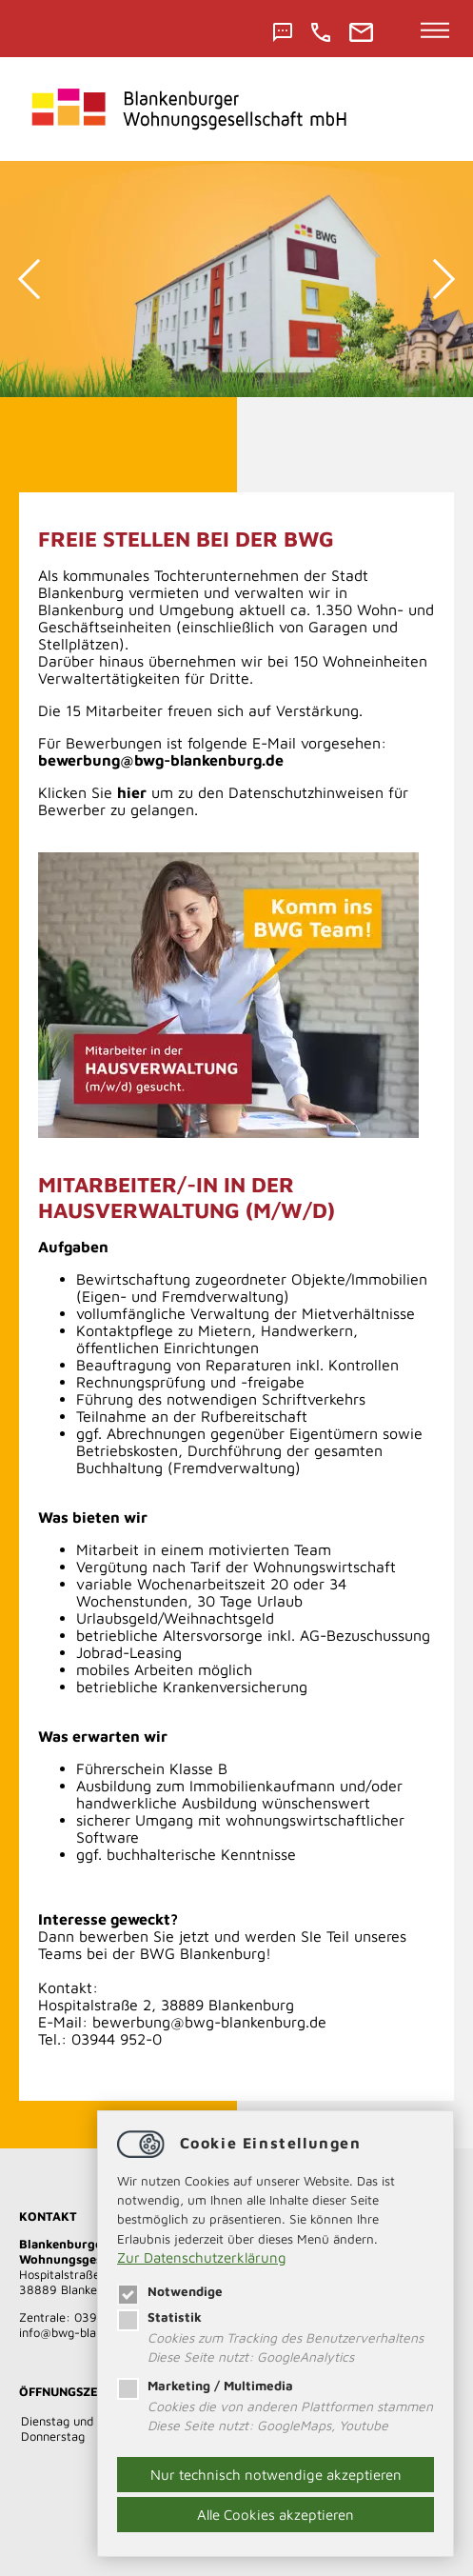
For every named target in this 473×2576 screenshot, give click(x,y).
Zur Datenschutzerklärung (201, 2257)
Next (435, 279)
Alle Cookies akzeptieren (275, 2514)
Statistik (159, 2317)
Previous (38, 279)
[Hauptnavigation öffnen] (435, 31)
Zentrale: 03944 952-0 (85, 2317)
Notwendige (170, 2291)
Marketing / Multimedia (205, 2385)
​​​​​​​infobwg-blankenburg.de (91, 2332)
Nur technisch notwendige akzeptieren (276, 2474)
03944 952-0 (116, 2038)
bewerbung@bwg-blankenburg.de (209, 2021)
